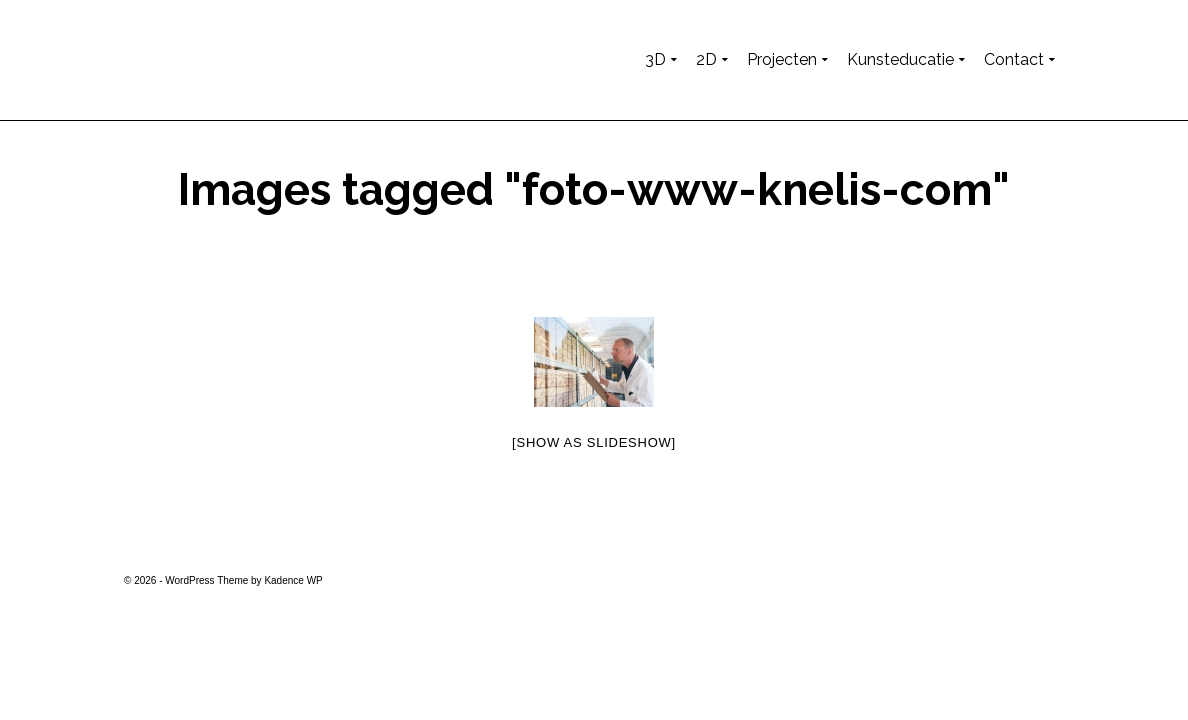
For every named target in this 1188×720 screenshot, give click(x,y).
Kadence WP (293, 580)
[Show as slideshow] (594, 442)
